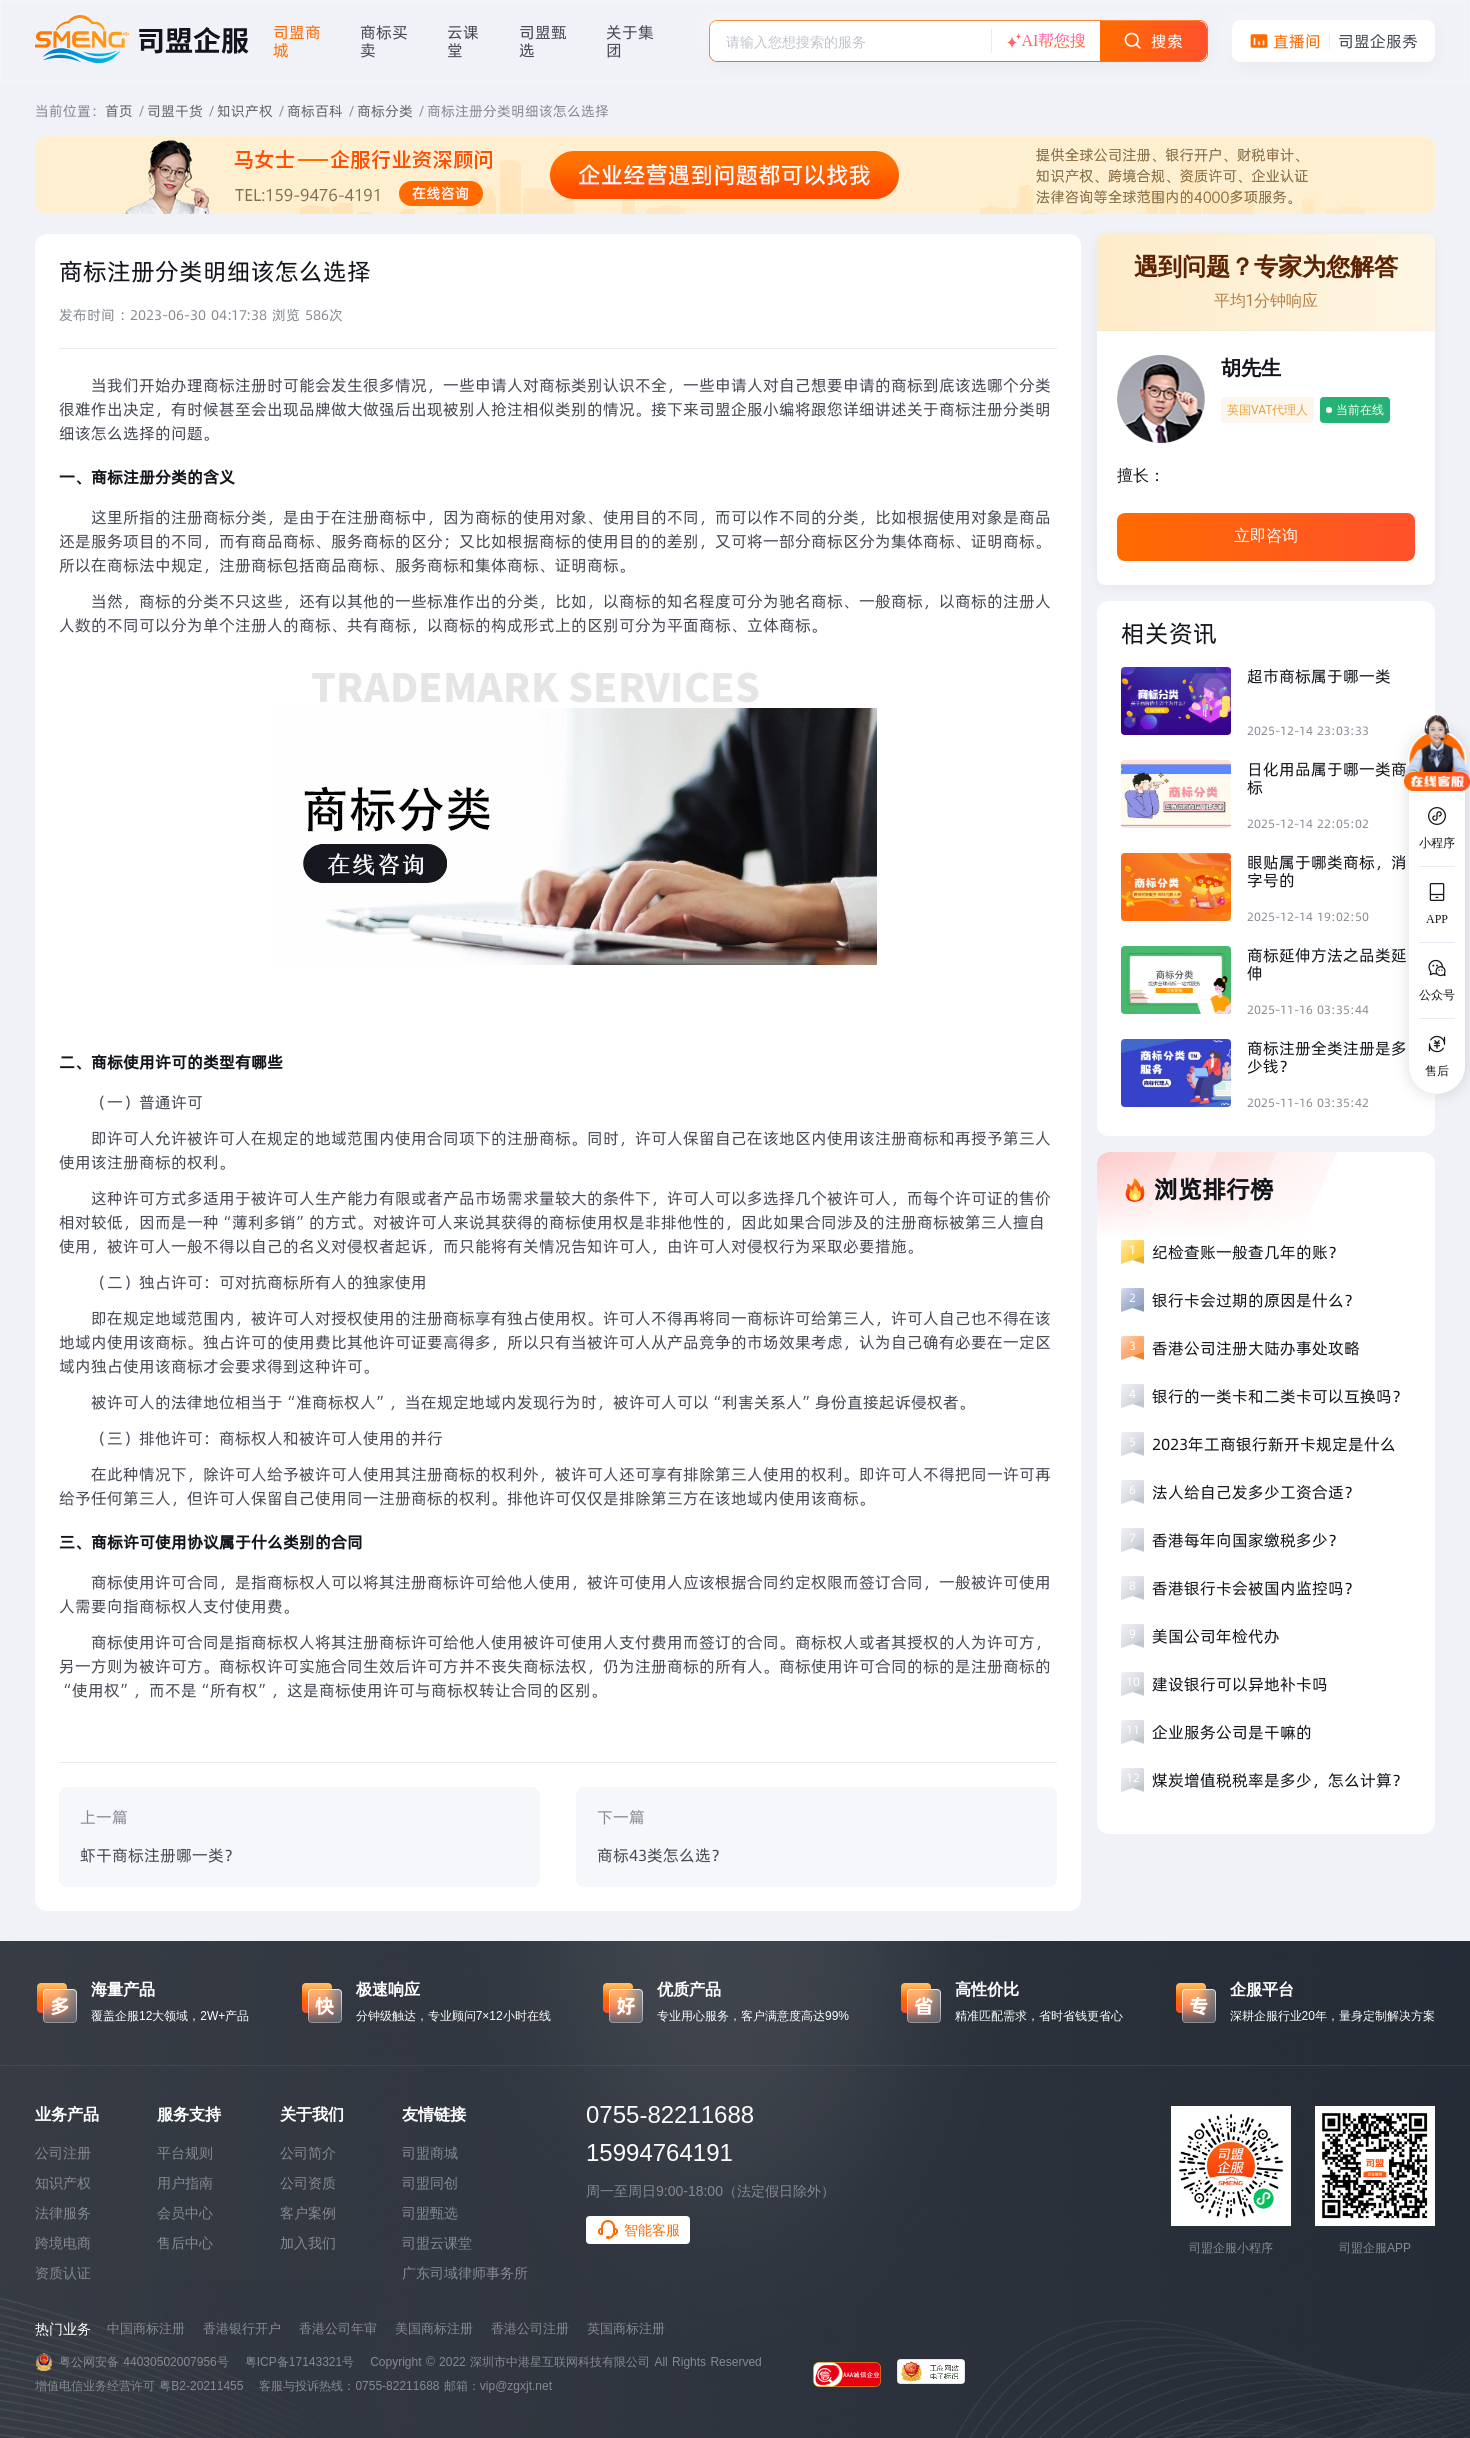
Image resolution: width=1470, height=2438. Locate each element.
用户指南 (185, 2183)
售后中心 (185, 2243)
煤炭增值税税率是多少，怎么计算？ (1280, 1780)
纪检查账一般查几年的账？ (1248, 1252)
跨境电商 (63, 2243)
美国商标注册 (434, 2328)
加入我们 (308, 2243)
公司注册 (63, 2153)
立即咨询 (1266, 535)
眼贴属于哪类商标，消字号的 (1327, 871)
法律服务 (63, 2213)
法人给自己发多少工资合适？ (1256, 1492)
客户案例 (308, 2213)
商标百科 (315, 111)
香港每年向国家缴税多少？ (1248, 1540)
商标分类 (385, 111)
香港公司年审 (338, 2328)
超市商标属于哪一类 (1319, 676)
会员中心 (185, 2213)
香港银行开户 (242, 2328)
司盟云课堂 (437, 2243)
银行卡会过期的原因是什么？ (1256, 1300)
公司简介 (308, 2153)
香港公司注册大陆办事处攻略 (1256, 1348)
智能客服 (638, 2230)
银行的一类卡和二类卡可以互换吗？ (1280, 1396)
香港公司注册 (530, 2328)
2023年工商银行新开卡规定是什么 (1274, 1444)
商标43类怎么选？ (662, 1855)
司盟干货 (175, 111)
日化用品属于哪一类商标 (1327, 778)
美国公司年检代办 (1216, 1636)
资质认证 (63, 2273)
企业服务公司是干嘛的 (1232, 1732)
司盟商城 (430, 2153)
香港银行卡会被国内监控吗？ (1256, 1588)
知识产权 (245, 111)
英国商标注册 (626, 2328)
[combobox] (850, 41)
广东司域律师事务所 (465, 2273)
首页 (119, 111)
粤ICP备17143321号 (299, 2362)
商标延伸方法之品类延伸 (1327, 964)
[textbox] (850, 42)
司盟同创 (430, 2183)
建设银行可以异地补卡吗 (1240, 1684)
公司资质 (308, 2183)
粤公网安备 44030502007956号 (144, 2362)
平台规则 (185, 2153)
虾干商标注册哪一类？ (160, 1855)
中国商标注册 (146, 2328)
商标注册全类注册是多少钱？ (1327, 1057)
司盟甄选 (430, 2213)
